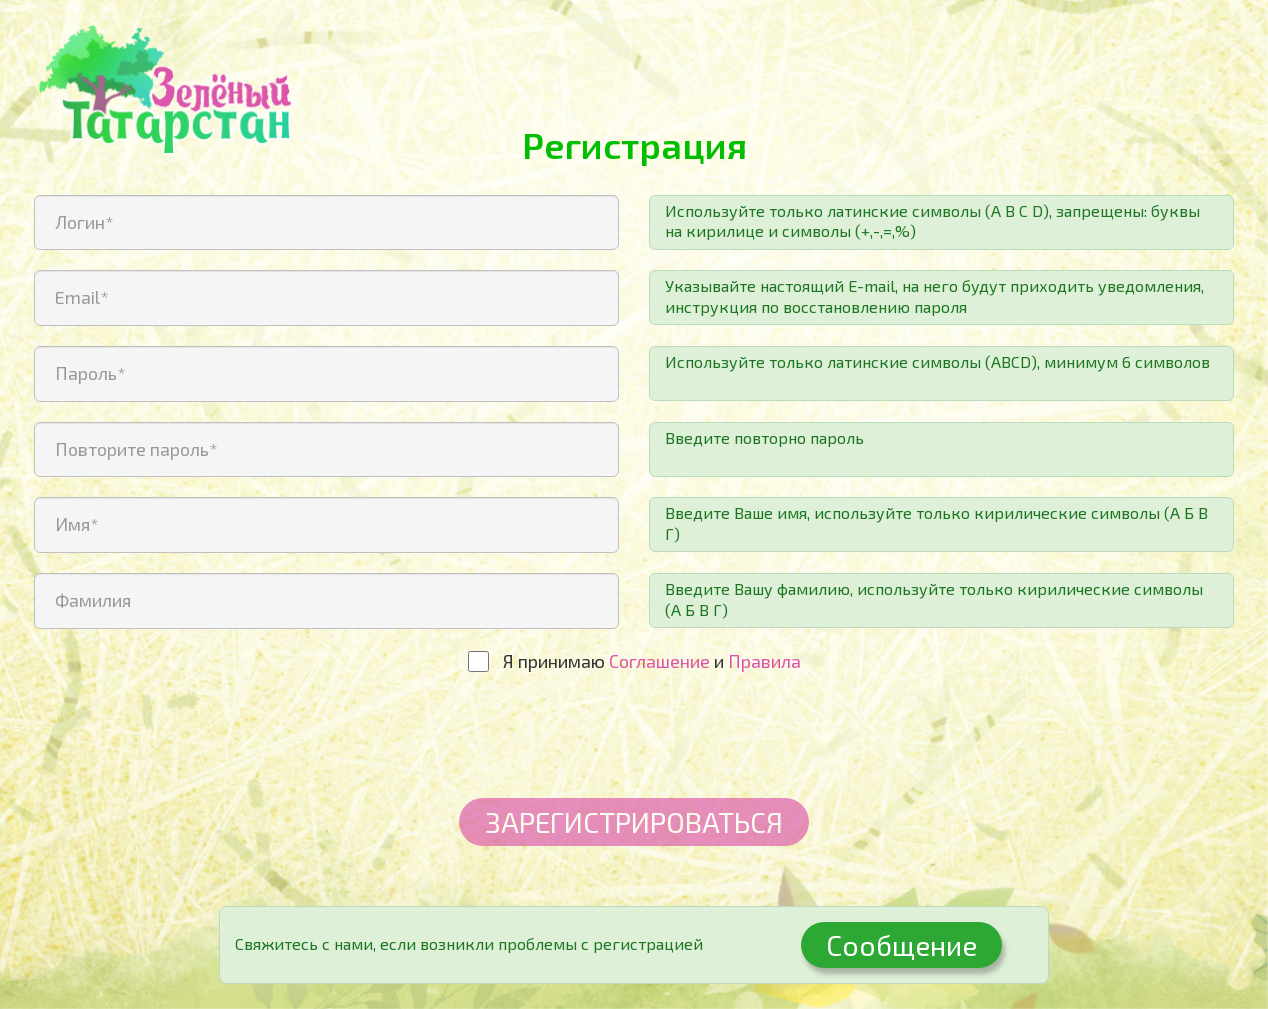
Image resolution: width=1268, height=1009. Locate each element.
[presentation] (634, 739)
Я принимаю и (652, 661)
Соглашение (659, 661)
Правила (764, 661)
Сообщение (901, 945)
